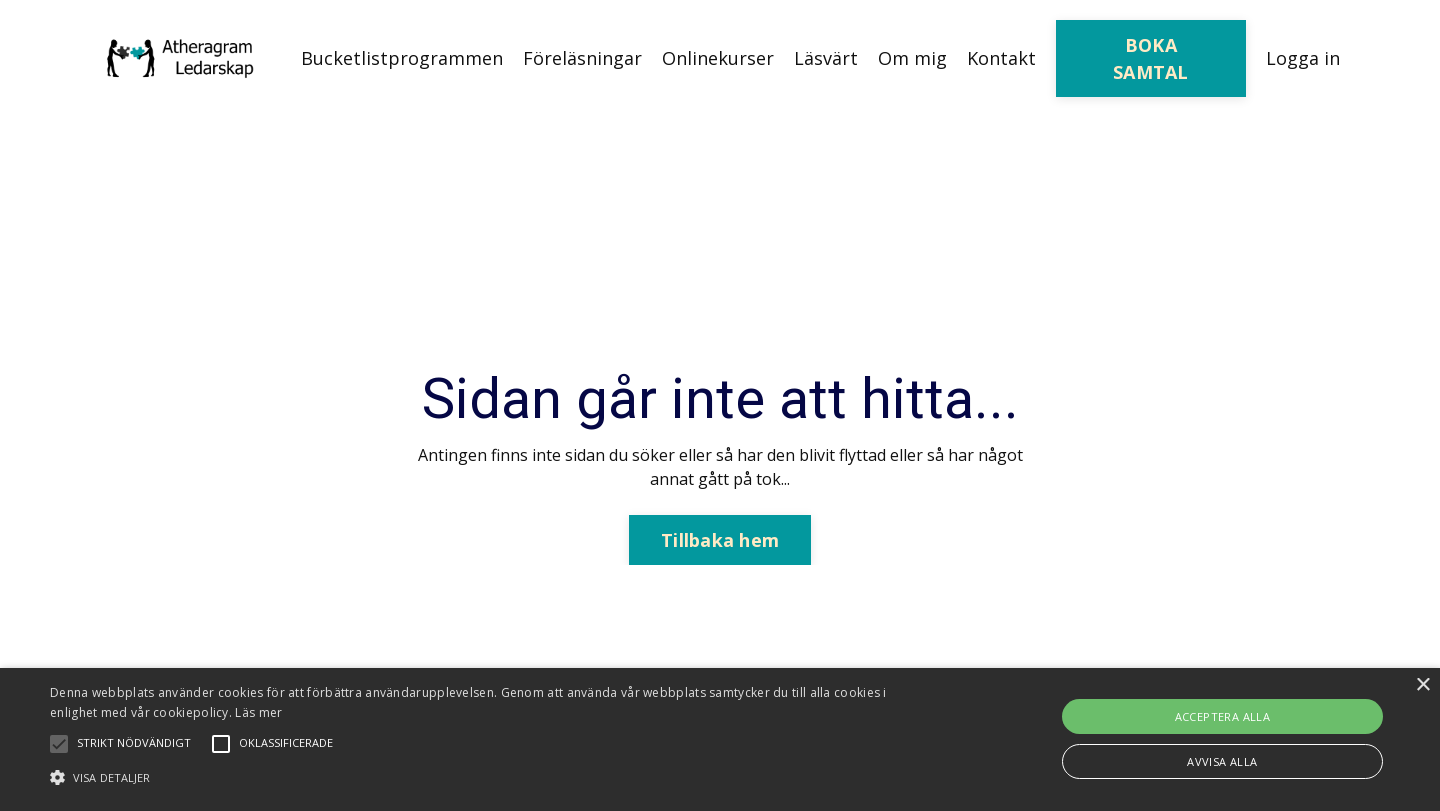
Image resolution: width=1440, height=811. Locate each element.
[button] (485, 777)
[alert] (720, 739)
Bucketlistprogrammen (402, 58)
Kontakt (1001, 58)
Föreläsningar (582, 58)
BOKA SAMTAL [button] (1151, 58)
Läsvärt (826, 58)
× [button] (1422, 685)
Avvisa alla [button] (1222, 761)
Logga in (1303, 58)
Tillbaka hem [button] (720, 540)
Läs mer (258, 712)
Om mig (912, 58)
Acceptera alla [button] (1223, 716)
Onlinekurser (718, 58)
